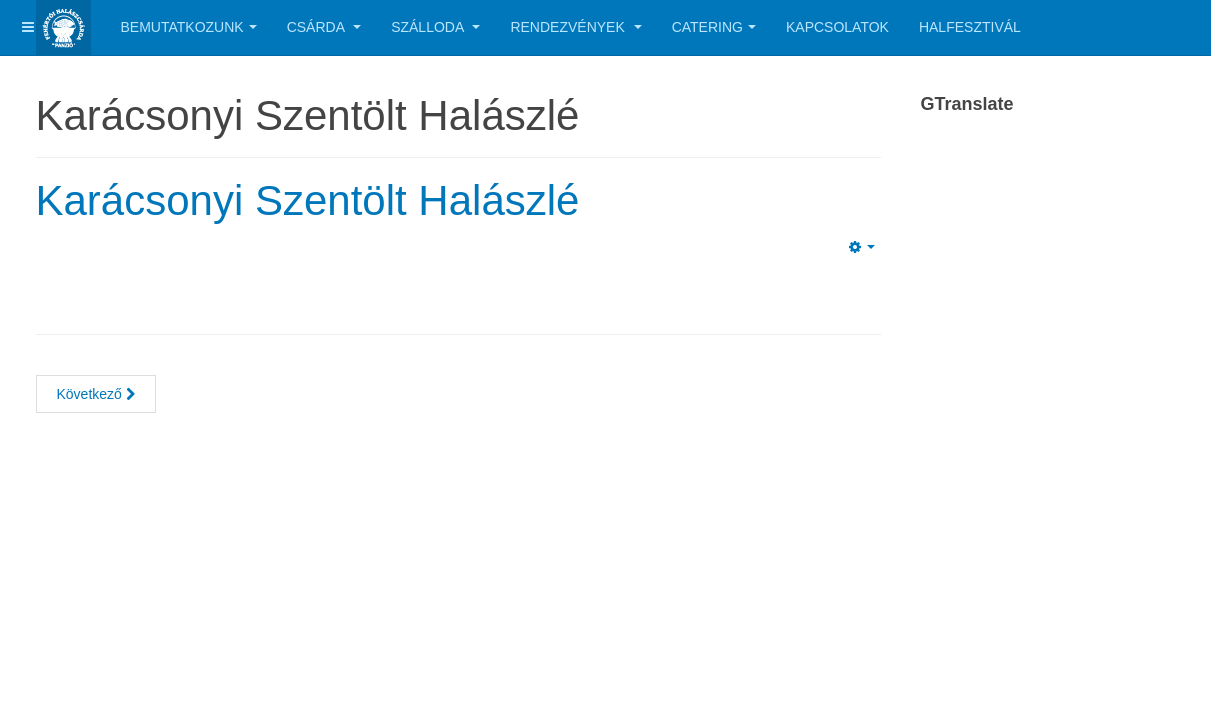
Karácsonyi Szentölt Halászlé (308, 200)
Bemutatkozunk (189, 27)
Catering (714, 27)
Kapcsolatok (837, 27)
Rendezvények (575, 27)
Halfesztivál (970, 27)
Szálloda (435, 27)
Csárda (324, 27)
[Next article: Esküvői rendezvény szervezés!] (96, 394)
